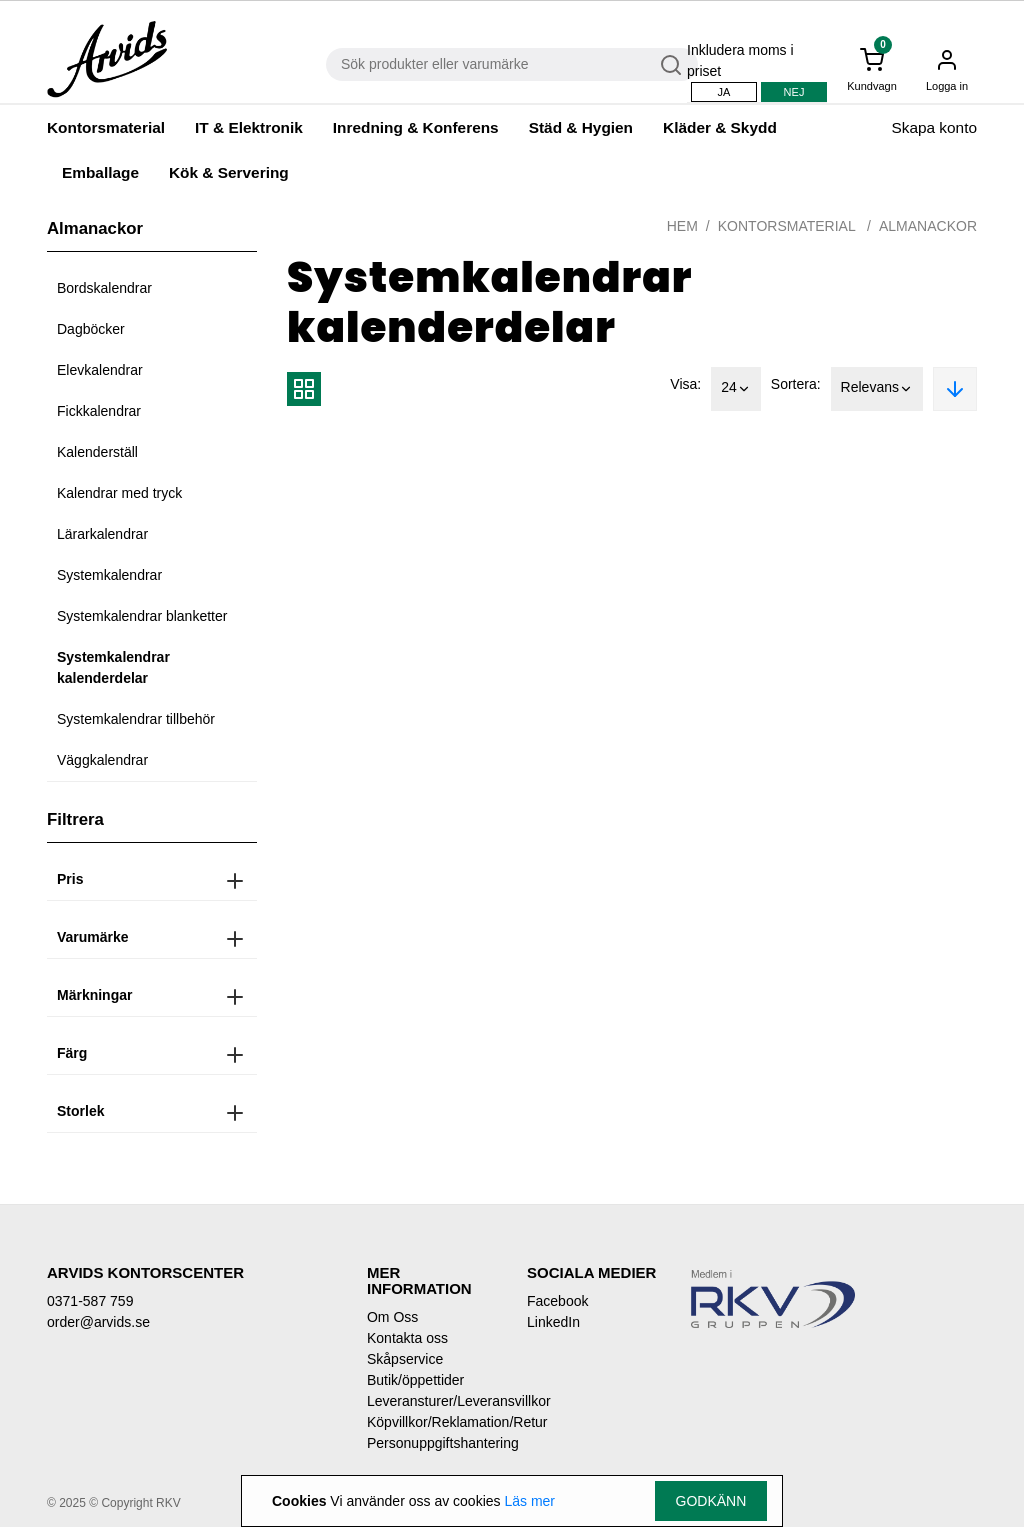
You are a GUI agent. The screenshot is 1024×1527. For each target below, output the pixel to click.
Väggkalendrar (102, 760)
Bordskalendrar (104, 288)
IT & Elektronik (249, 127)
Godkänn (711, 1501)
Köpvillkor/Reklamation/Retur (432, 1422)
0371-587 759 (90, 1301)
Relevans (877, 389)
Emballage (100, 172)
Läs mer (529, 1501)
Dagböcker (91, 329)
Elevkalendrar (100, 370)
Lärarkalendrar (102, 534)
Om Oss (392, 1317)
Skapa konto (934, 127)
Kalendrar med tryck (119, 493)
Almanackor (928, 226)
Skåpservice (405, 1359)
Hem (682, 226)
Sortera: (796, 384)
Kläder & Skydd (720, 127)
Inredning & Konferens (416, 127)
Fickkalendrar (99, 411)
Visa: (685, 384)
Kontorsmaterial (106, 127)
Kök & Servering (229, 172)
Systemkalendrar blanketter (142, 616)
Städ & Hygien (581, 127)
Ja (724, 92)
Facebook (557, 1301)
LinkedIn (553, 1322)
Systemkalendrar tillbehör (136, 719)
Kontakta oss (407, 1338)
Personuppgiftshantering (432, 1443)
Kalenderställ (97, 452)
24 (736, 389)
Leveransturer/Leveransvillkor (432, 1401)
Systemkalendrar (109, 575)
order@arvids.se (98, 1322)
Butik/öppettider (415, 1380)
